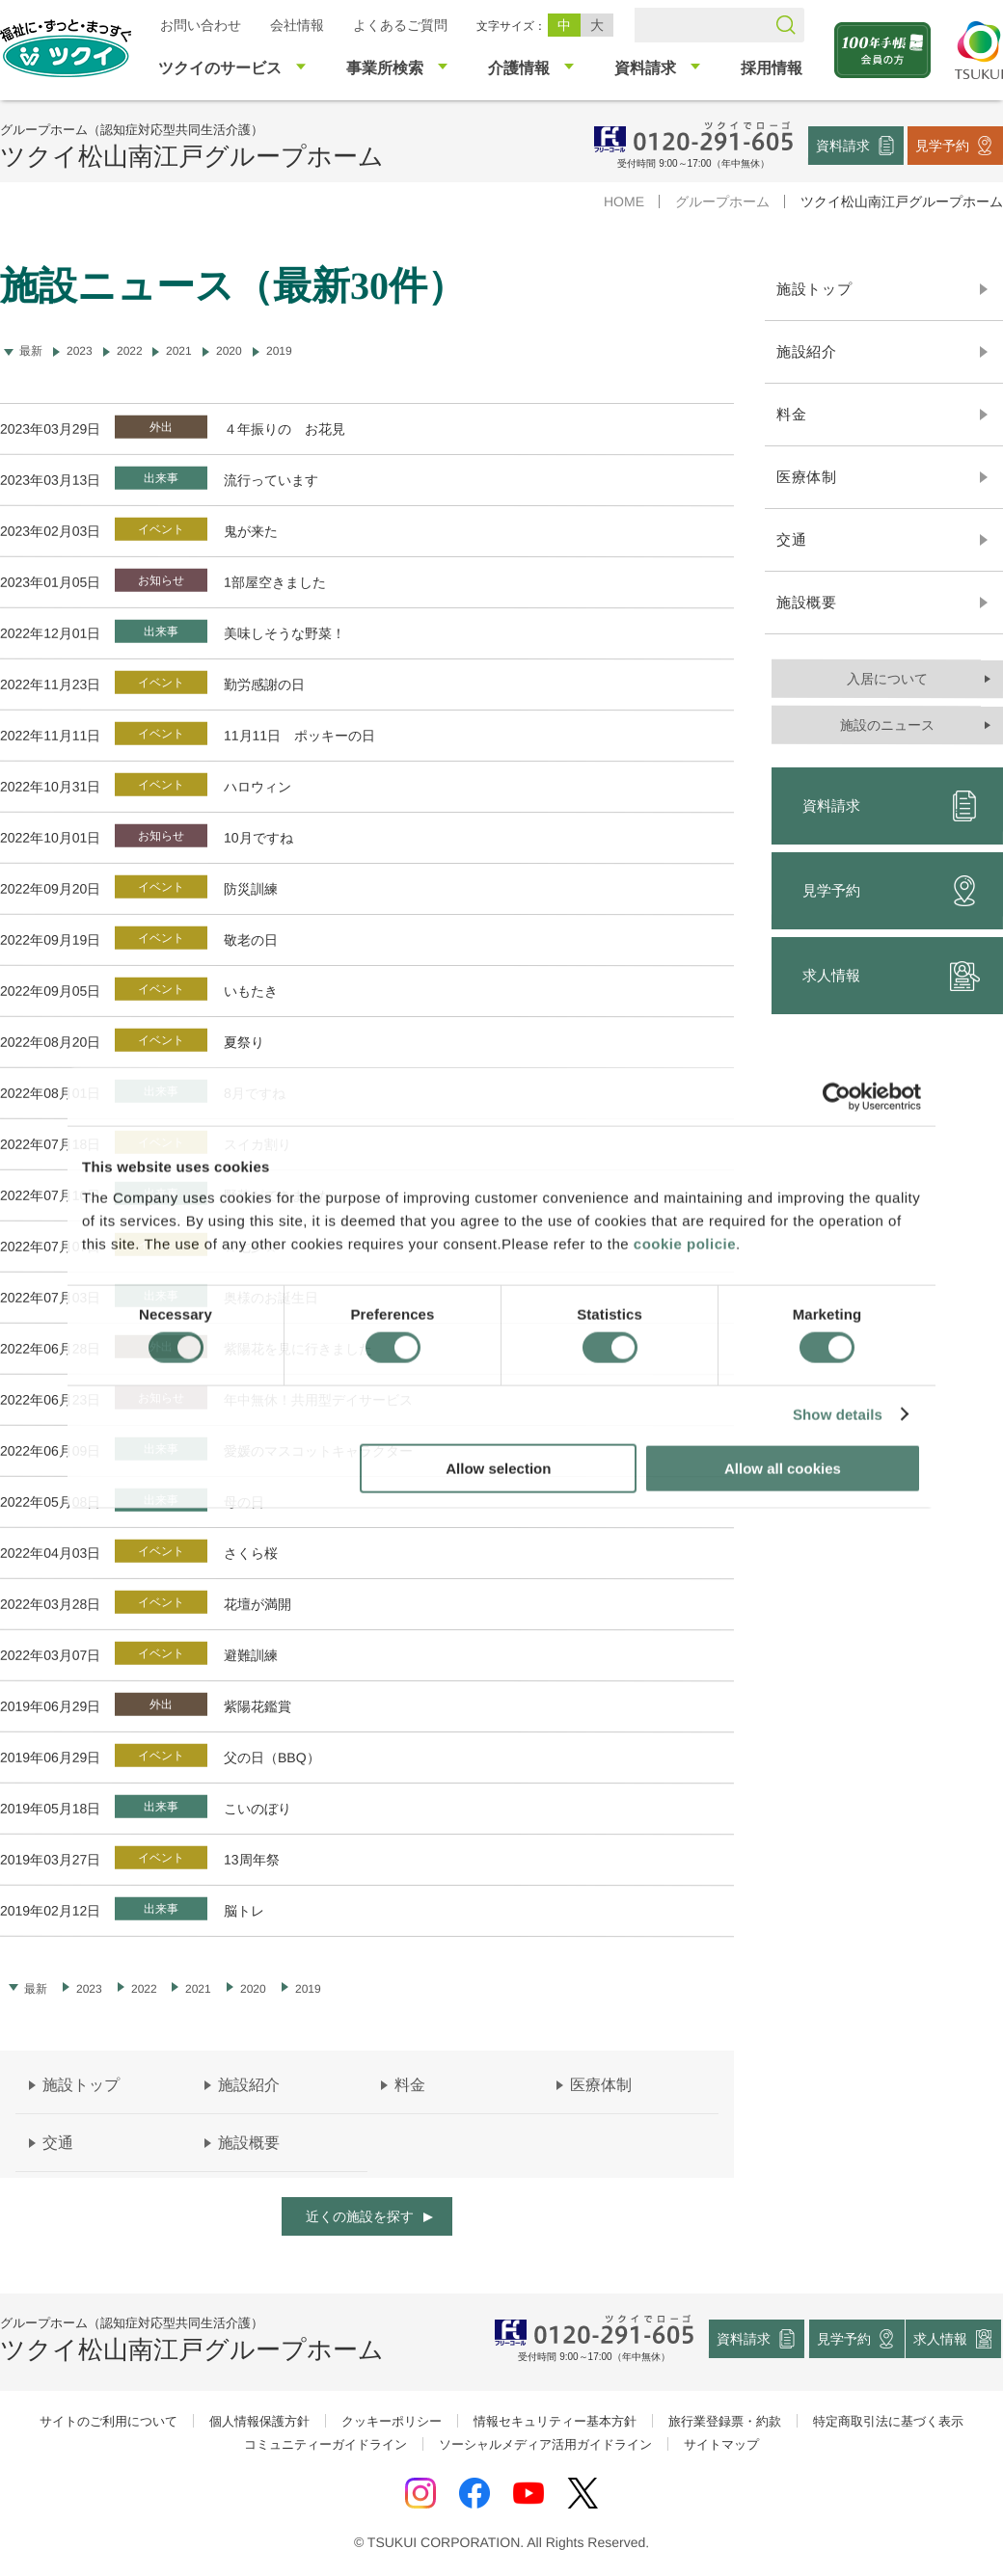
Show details (837, 1415)
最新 (35, 1989)
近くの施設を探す (360, 2216)
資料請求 (843, 144)
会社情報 (297, 25)
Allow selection (498, 1468)
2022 (130, 351)
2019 (279, 351)
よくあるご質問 (400, 25)
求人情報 (941, 2339)
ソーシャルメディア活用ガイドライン (545, 2444)
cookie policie (685, 1243)
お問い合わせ (200, 25)
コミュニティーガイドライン (325, 2444)
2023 (80, 351)
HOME (624, 201)
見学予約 (942, 144)
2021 (179, 351)
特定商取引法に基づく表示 (888, 2421)
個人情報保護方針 (259, 2421)
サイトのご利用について (108, 2421)
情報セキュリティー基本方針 (555, 2421)
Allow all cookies (782, 1468)
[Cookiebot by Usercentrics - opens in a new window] (836, 1097)
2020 (229, 351)
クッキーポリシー (391, 2421)
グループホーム (722, 201)
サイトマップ (721, 2444)
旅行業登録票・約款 (724, 2421)
